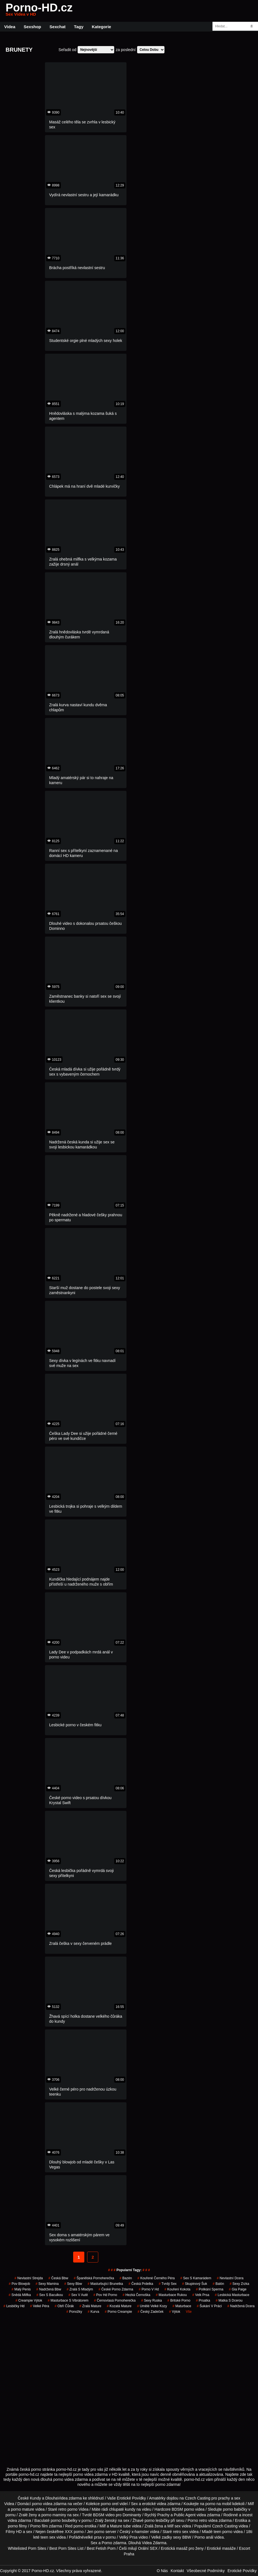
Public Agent (185, 2515)
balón (218, 2284)
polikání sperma (209, 2289)
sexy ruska (151, 2300)
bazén (126, 2278)
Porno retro (197, 2520)
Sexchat (57, 26)
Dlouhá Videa (140, 2543)
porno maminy (53, 2515)
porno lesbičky (157, 2520)
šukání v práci (209, 2306)
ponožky (74, 2312)
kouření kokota (177, 2289)
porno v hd (149, 2289)
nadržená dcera (240, 2306)
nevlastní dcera (230, 2278)
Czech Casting (197, 2498)
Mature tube (120, 2526)
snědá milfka (20, 2295)
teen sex (47, 2537)
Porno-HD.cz (39, 11)
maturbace (182, 2306)
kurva (93, 2312)
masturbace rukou (171, 2295)
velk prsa (200, 2295)
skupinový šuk (194, 2284)
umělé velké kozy (152, 2306)
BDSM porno (183, 2509)
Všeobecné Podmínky (206, 2570)
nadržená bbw (48, 2289)
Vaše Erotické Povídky (126, 2498)
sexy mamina (47, 2284)
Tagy (78, 26)
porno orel (109, 2503)
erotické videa (154, 2503)
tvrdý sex (167, 2284)
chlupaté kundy (122, 2509)
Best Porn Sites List (66, 2548)
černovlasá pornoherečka (115, 2300)
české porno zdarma (116, 2289)
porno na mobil (218, 2503)
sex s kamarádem (195, 2278)
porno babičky (235, 2509)
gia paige (238, 2289)
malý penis (21, 2289)
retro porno (67, 2509)
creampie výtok (29, 2300)
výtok (174, 2312)
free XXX (65, 2531)
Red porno (74, 2526)
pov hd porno (105, 2295)
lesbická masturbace (232, 2295)
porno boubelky (64, 2520)
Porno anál (203, 2537)
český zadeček (151, 2312)
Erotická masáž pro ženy (182, 2548)
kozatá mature (119, 2306)
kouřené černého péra (156, 2278)
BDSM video (104, 2515)
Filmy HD (14, 2531)
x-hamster (140, 2531)
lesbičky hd (13, 2306)
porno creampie (118, 2312)
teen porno (223, 2531)
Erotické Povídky (242, 2570)
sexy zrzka (239, 2284)
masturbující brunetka (105, 2284)
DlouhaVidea (56, 2498)
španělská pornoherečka (94, 2278)
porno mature (22, 2509)
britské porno (179, 2300)
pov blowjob (19, 2284)
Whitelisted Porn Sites (27, 2548)
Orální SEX (147, 2548)
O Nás (162, 2570)
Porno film (39, 2526)
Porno (107, 2543)
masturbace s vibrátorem (68, 2300)
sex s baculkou (49, 2295)
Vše (189, 2312)
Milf (170, 2526)
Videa (9, 26)
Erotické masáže (221, 2548)
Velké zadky (161, 2537)
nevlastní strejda (29, 2278)
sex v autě (78, 2295)
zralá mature (90, 2306)
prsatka (203, 2300)
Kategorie (101, 26)
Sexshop (32, 26)
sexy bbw (73, 2284)
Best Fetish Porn (101, 2548)
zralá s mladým (80, 2289)
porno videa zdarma (49, 2503)
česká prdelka (140, 2284)
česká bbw (58, 2278)
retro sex (180, 2531)
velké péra (39, 2306)
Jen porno (95, 2531)
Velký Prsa (128, 2537)
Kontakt (177, 2570)
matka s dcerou (229, 2300)
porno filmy (17, 2526)
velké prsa (93, 2537)
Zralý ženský (106, 2520)
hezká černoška (136, 2295)
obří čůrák (64, 2306)
